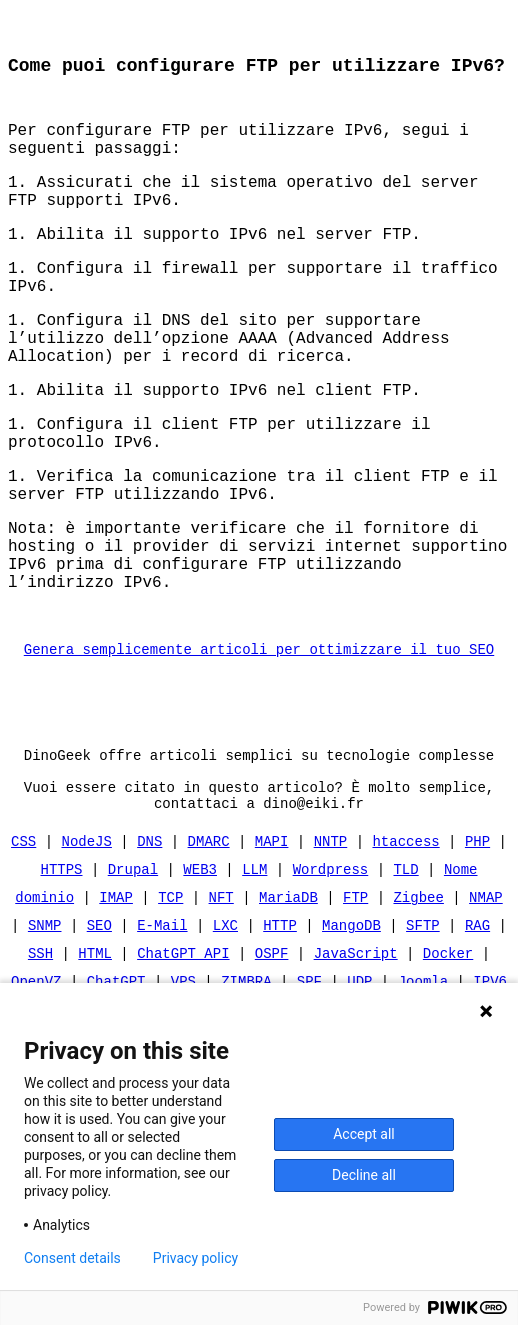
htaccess (405, 942)
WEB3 (200, 970)
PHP (477, 942)
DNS (149, 942)
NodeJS (87, 942)
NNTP (331, 942)
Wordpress (331, 970)
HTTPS (62, 970)
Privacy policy (195, 1258)
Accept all (364, 1134)
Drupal (133, 970)
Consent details (72, 1258)
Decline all (364, 1175)
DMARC (209, 942)
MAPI (272, 942)
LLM (254, 970)
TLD (405, 970)
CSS (23, 942)
